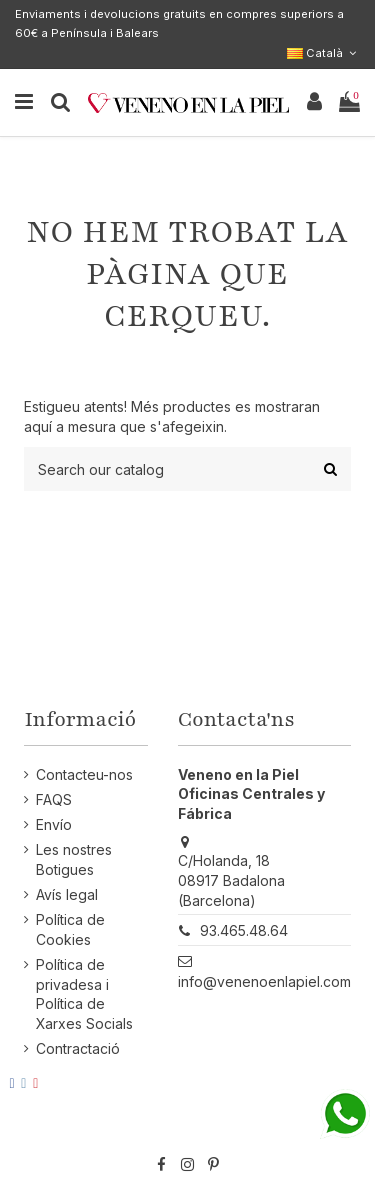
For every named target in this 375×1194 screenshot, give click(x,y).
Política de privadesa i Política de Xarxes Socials (84, 994)
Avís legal (67, 894)
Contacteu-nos (84, 774)
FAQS (54, 799)
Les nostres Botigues (74, 859)
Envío (54, 824)
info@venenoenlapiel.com (264, 981)
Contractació (78, 1048)
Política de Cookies (70, 929)
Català (323, 53)
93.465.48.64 (244, 930)
